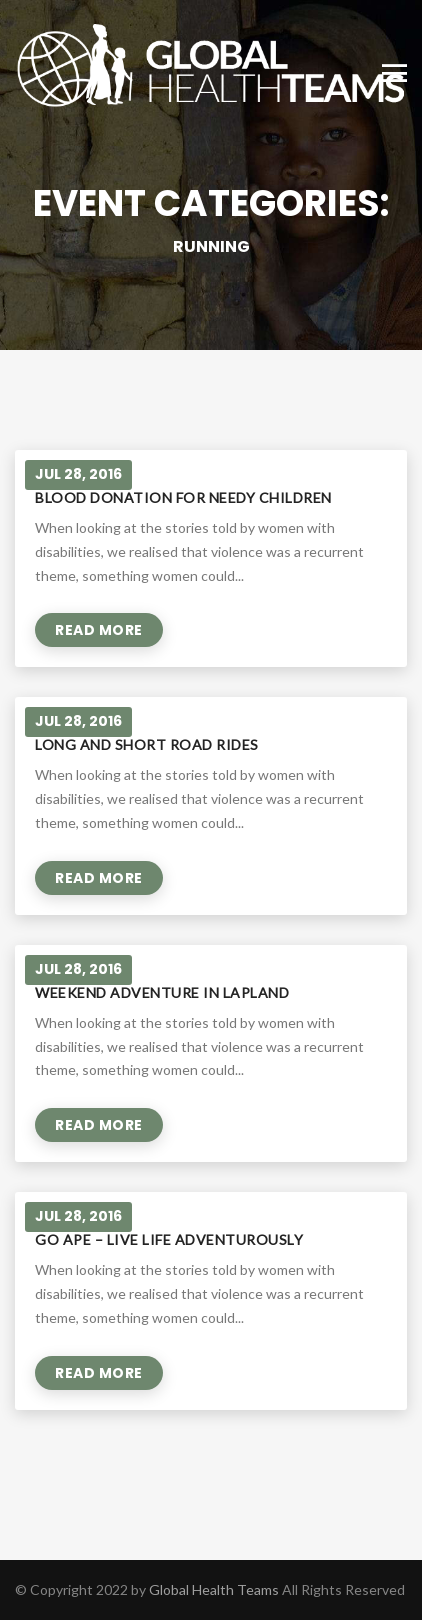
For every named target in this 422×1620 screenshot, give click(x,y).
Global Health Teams (214, 1589)
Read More (99, 630)
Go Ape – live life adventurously (169, 1239)
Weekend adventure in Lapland (162, 992)
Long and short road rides (147, 744)
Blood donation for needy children (183, 497)
